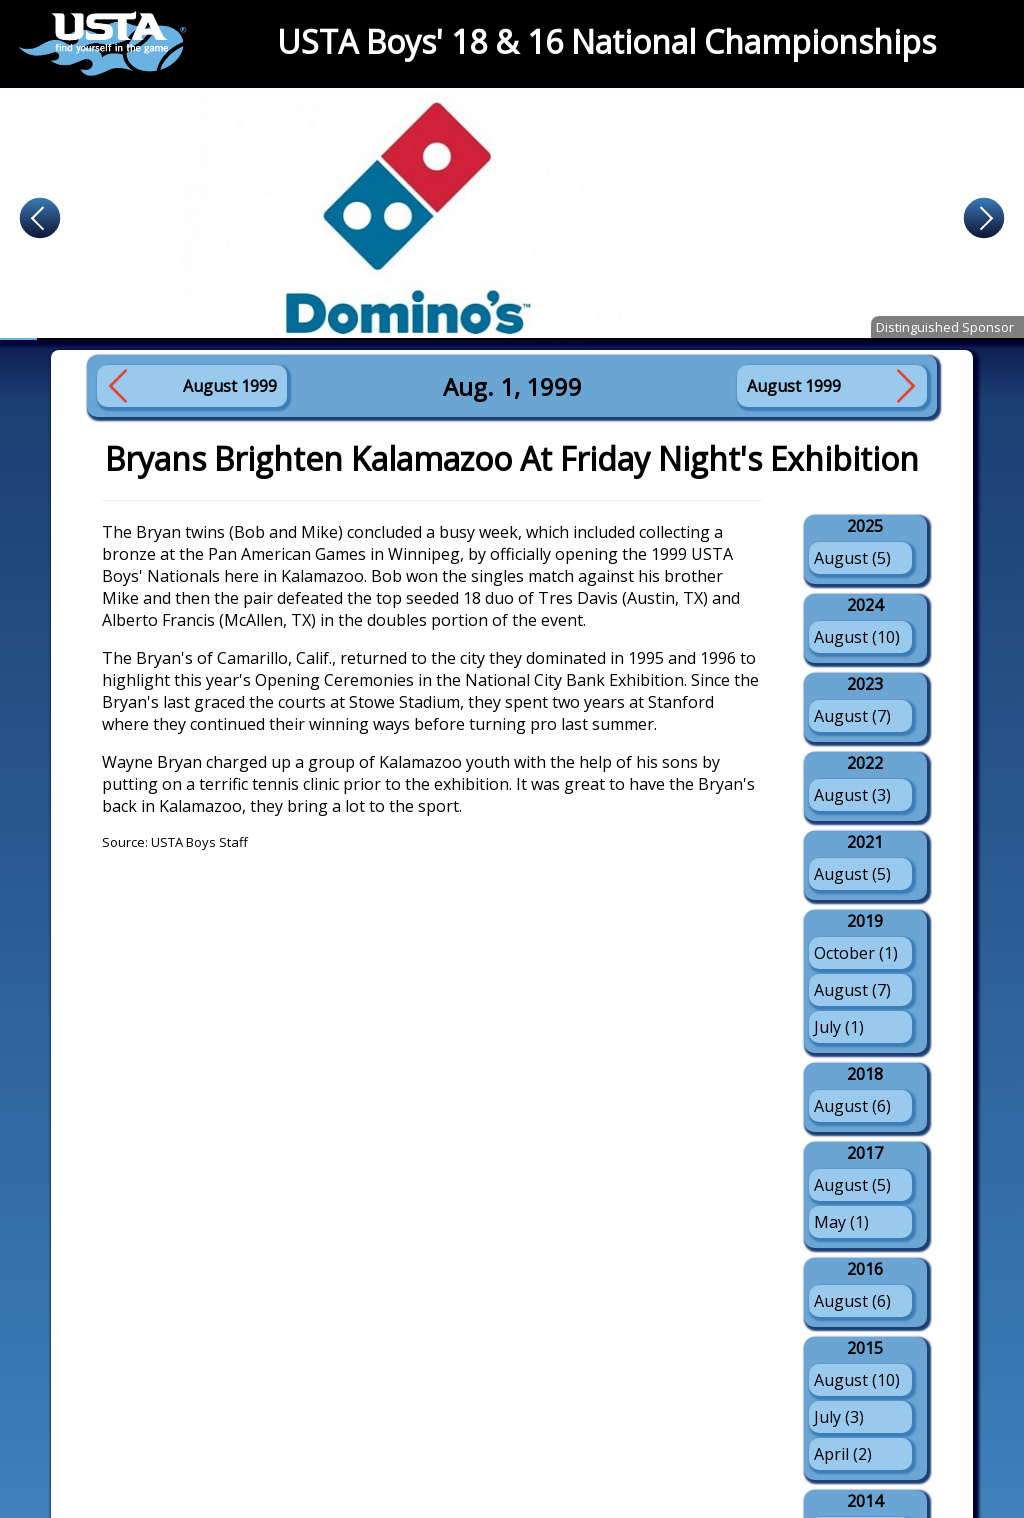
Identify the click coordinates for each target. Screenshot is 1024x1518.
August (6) (852, 1106)
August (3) (852, 795)
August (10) (857, 637)
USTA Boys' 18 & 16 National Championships (606, 41)
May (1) (841, 1222)
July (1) (839, 1027)
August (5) (852, 558)
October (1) (856, 953)
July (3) (839, 1417)
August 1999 (230, 386)
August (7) (852, 716)
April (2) (843, 1454)
